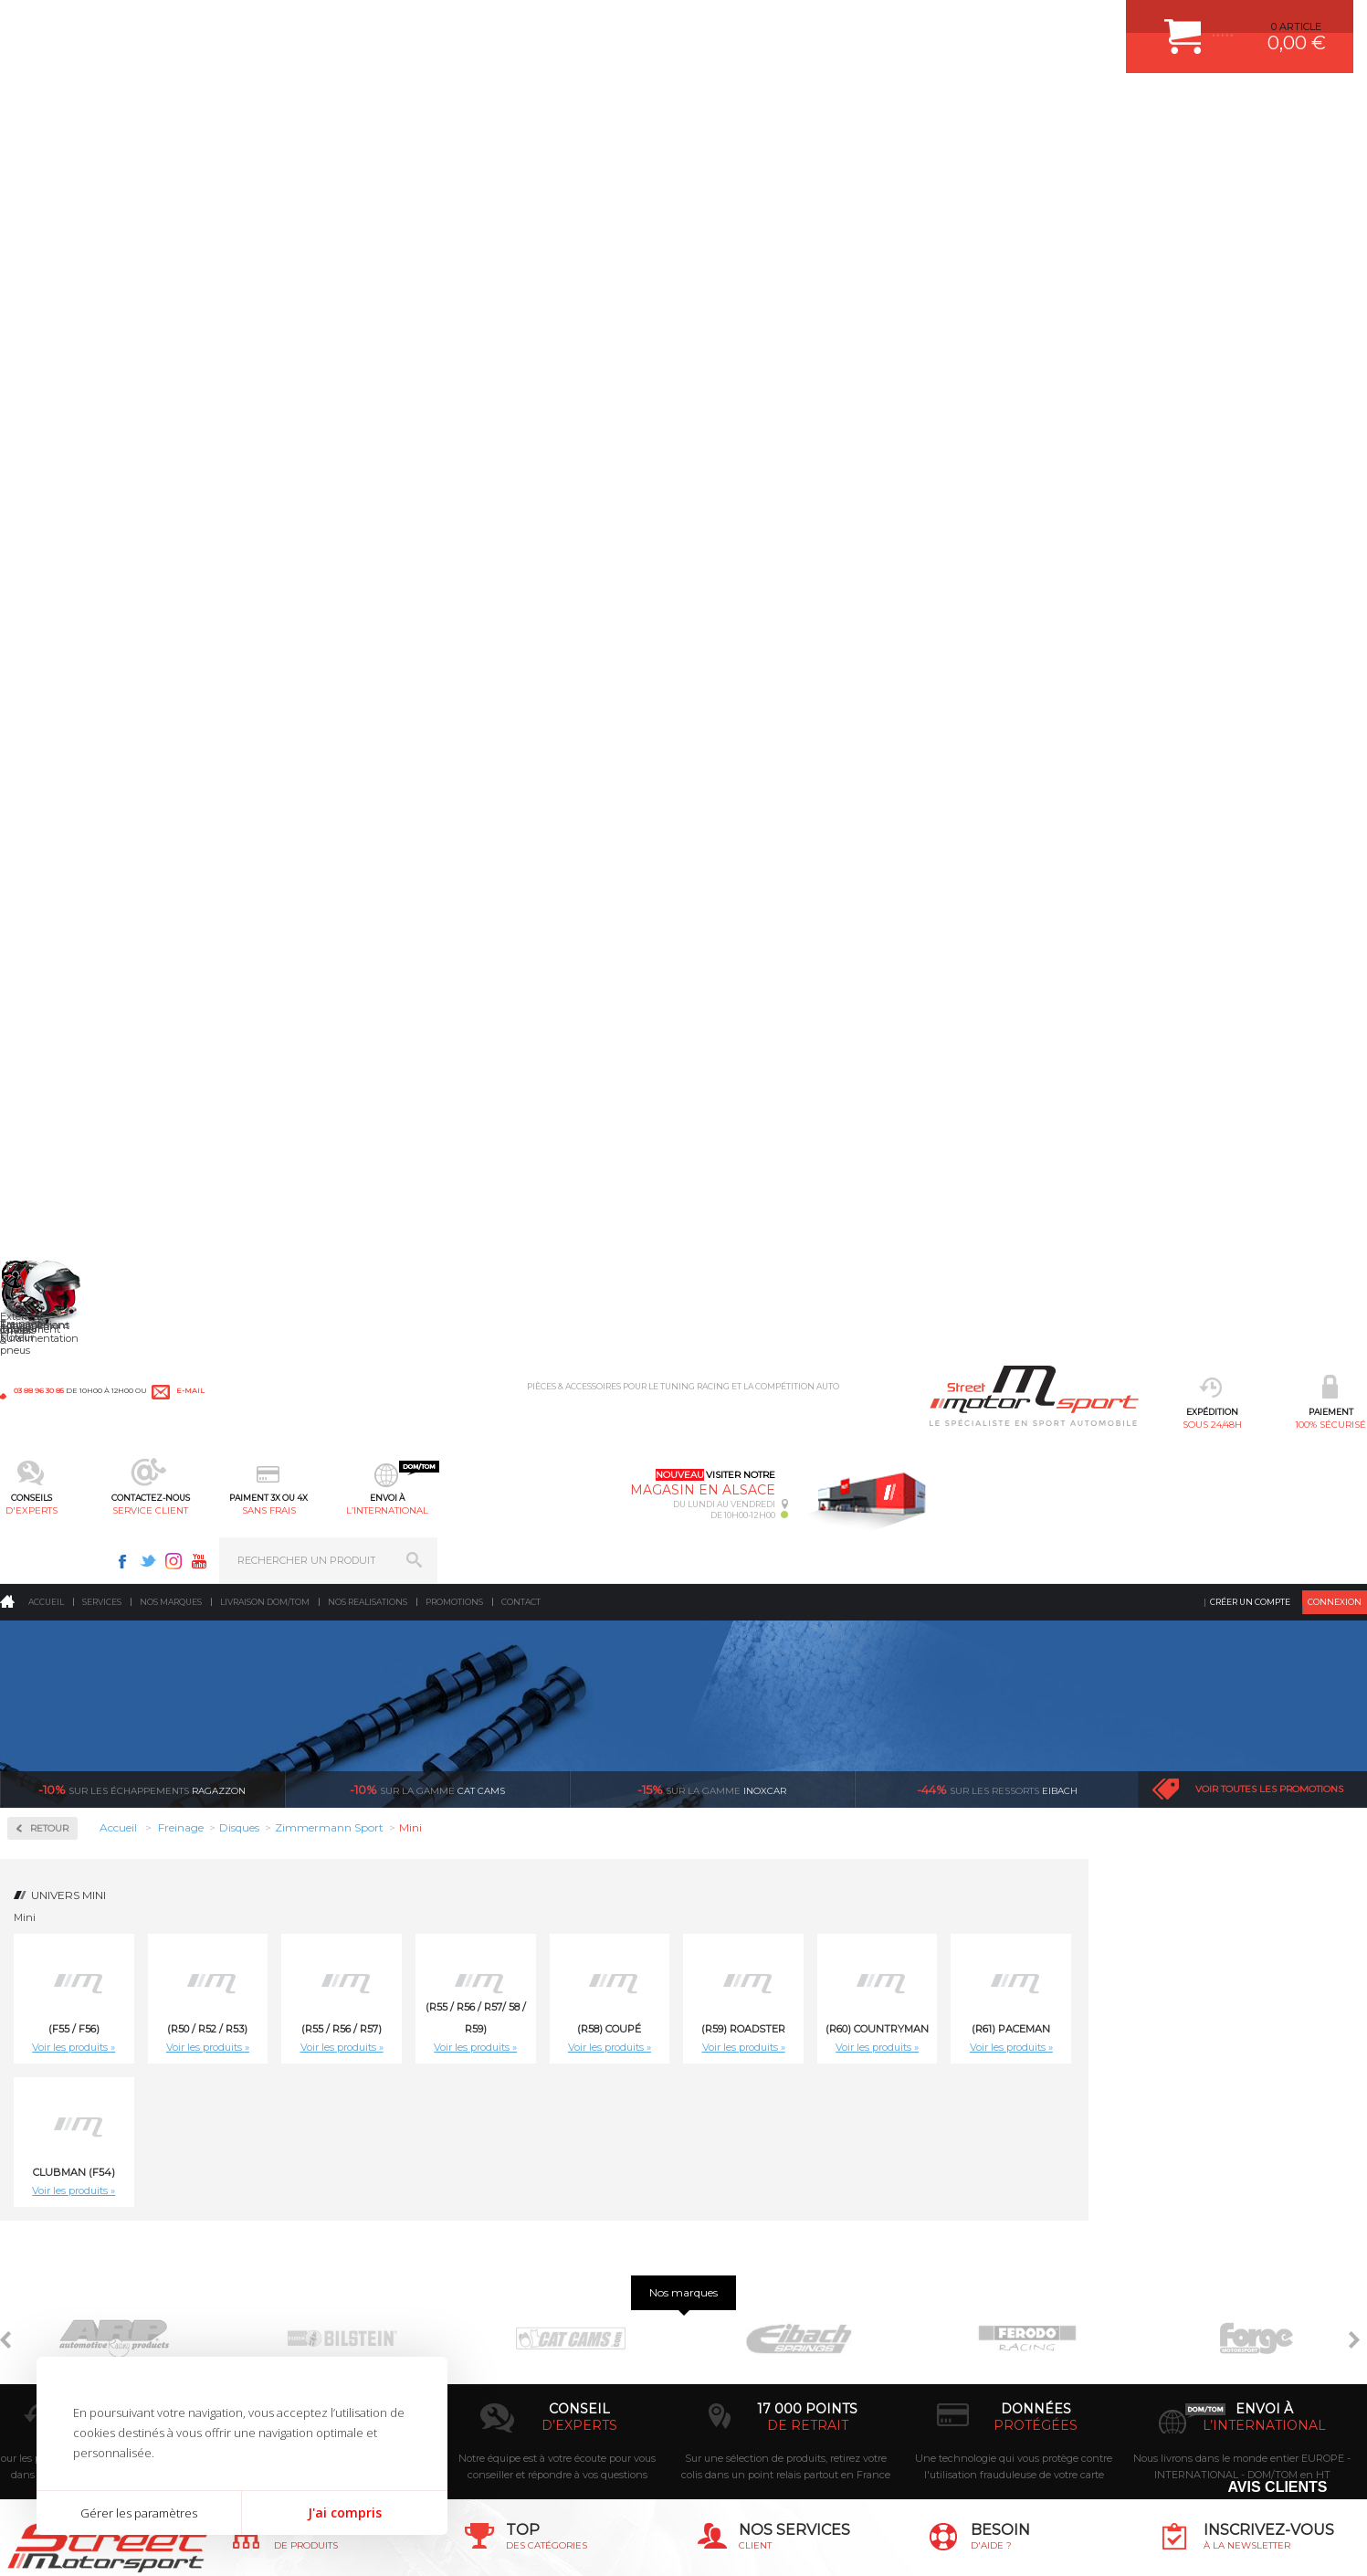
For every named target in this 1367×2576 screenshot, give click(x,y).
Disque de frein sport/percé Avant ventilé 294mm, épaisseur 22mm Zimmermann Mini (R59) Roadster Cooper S (1088, 1697)
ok (1338, 2227)
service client (625, 105)
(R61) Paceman (1290, 577)
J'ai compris (345, 2512)
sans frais (742, 105)
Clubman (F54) (352, 720)
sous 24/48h (277, 105)
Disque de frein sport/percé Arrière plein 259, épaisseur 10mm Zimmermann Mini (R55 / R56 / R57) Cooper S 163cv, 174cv (381, 1145)
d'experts (509, 105)
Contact (521, 150)
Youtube (1128, 24)
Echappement (291, 2266)
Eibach (997, 338)
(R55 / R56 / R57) (620, 577)
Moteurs (276, 2220)
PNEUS (501, 2334)
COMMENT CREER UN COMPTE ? (779, 2243)
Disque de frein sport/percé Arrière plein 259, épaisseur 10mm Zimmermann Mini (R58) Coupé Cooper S (734, 1145)
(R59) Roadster (1022, 577)
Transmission (290, 2289)
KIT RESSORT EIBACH (537, 2357)
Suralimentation (301, 2243)
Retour (328, 377)
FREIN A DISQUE (524, 2426)
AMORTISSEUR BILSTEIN (545, 2220)
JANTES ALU (514, 2312)
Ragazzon (142, 338)
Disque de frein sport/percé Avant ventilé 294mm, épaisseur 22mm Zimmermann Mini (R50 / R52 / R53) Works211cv (557, 1697)
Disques (52, 516)
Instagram (1103, 24)
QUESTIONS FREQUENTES (763, 2380)
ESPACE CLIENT (737, 2220)
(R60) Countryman (1156, 577)
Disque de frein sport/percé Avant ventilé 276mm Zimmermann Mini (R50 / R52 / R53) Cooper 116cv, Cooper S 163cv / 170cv (381, 1421)
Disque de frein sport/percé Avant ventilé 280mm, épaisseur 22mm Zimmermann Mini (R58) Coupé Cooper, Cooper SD (1088, 1421)
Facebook (1052, 24)
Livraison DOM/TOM (265, 150)
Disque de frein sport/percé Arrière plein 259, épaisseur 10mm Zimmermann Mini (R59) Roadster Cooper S (1265, 1145)
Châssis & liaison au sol (319, 2312)
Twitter (1077, 24)
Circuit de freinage (89, 458)
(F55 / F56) (352, 577)
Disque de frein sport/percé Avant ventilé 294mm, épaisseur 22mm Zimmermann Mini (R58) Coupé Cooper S (911, 1697)
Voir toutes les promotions (1269, 337)
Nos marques (171, 150)
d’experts (579, 2049)
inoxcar (711, 338)
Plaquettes (64, 642)
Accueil (46, 150)
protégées (1036, 2049)
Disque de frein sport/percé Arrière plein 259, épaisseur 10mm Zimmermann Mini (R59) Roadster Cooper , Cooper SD (1088, 1145)
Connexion (1335, 150)
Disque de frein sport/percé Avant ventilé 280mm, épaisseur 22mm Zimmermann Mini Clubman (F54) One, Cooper (380, 1697)
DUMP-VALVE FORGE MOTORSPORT (573, 2380)
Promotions (454, 150)
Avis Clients (1277, 2487)
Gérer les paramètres (138, 2513)
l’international (857, 105)
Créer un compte (1250, 150)
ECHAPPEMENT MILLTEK (545, 2289)
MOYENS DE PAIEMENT (756, 2289)
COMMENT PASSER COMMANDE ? (782, 2266)
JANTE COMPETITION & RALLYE (560, 2403)
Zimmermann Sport (82, 591)
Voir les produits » (352, 595)
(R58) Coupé (888, 577)
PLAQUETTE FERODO (536, 2243)
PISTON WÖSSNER (530, 2266)
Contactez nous (1007, 2332)
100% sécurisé (392, 105)
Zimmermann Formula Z (95, 569)
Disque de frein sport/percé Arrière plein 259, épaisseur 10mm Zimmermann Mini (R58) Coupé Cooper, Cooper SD (911, 1145)
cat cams (427, 338)
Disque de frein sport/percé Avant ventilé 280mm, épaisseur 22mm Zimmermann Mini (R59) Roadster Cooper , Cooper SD (1265, 1421)
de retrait (807, 2049)
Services (101, 150)
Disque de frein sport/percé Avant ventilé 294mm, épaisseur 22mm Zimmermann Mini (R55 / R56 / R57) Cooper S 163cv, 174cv (734, 1697)
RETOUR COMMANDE (751, 2334)
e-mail (403, 24)
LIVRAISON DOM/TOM (751, 2357)
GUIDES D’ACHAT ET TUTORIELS (778, 2403)
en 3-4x (351, 2049)
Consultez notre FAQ (1045, 2380)
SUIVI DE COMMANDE (751, 2312)
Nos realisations (367, 150)
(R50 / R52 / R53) (487, 577)
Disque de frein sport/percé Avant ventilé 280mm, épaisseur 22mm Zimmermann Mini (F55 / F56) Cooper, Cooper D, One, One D (734, 1421)
